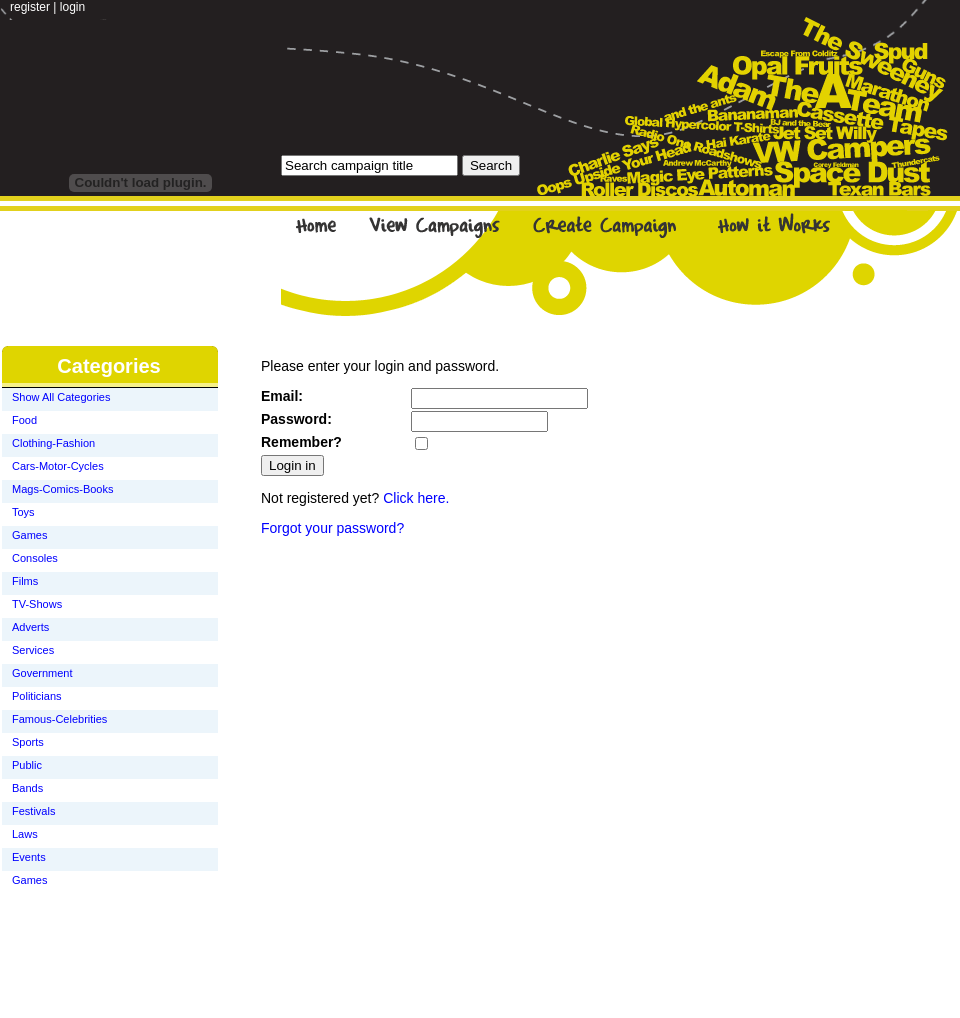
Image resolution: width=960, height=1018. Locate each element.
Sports (28, 742)
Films (25, 581)
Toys (23, 512)
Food (24, 420)
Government (42, 673)
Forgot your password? (332, 528)
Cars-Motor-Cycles (58, 466)
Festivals (33, 811)
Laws (25, 834)
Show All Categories (61, 397)
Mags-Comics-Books (62, 489)
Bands (27, 788)
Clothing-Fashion (53, 443)
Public (27, 765)
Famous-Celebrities (59, 719)
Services (33, 650)
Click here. (416, 498)
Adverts (30, 627)
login (72, 7)
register (30, 7)
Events (29, 857)
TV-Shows (37, 604)
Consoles (35, 558)
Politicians (37, 696)
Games (29, 535)
